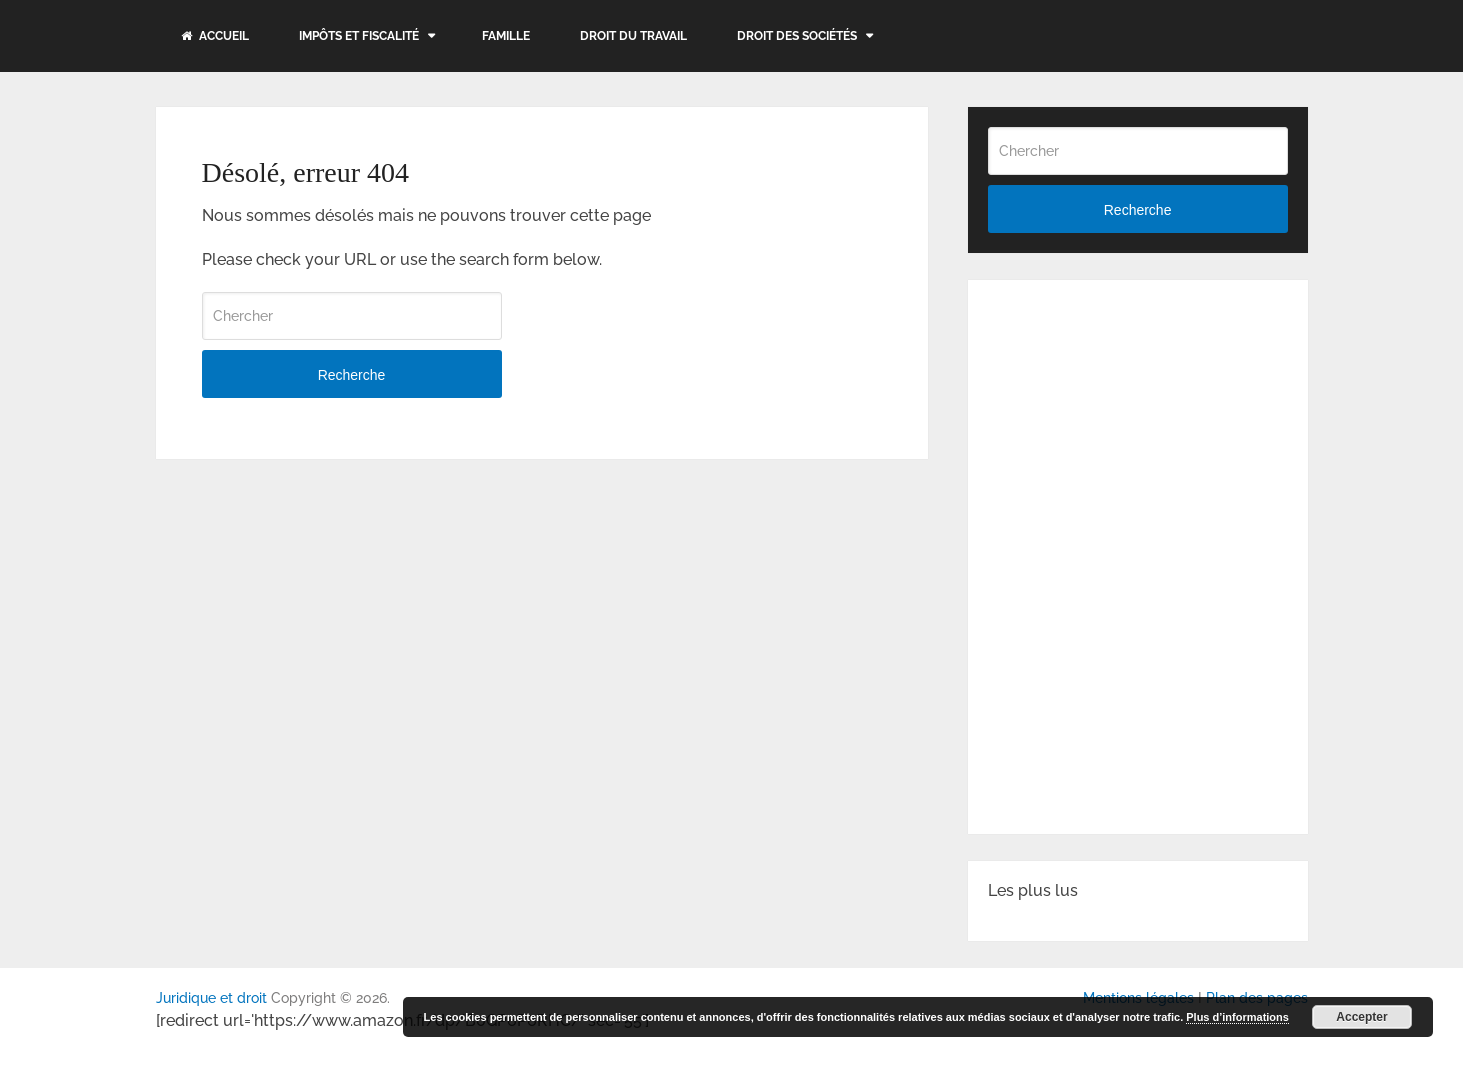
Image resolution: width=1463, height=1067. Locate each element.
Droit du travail (633, 36)
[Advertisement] (1138, 425)
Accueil (215, 36)
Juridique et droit (211, 998)
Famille (506, 36)
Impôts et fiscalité (359, 36)
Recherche (352, 375)
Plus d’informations (1237, 1017)
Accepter (1361, 1017)
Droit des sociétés (797, 36)
